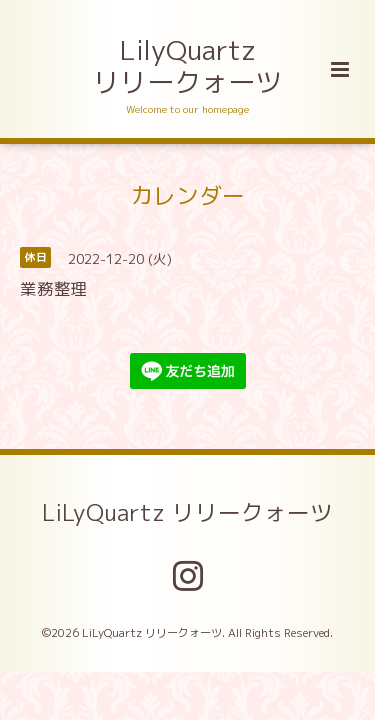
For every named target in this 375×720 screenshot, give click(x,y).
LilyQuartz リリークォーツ (187, 66)
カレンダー (187, 194)
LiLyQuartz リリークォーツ (187, 512)
